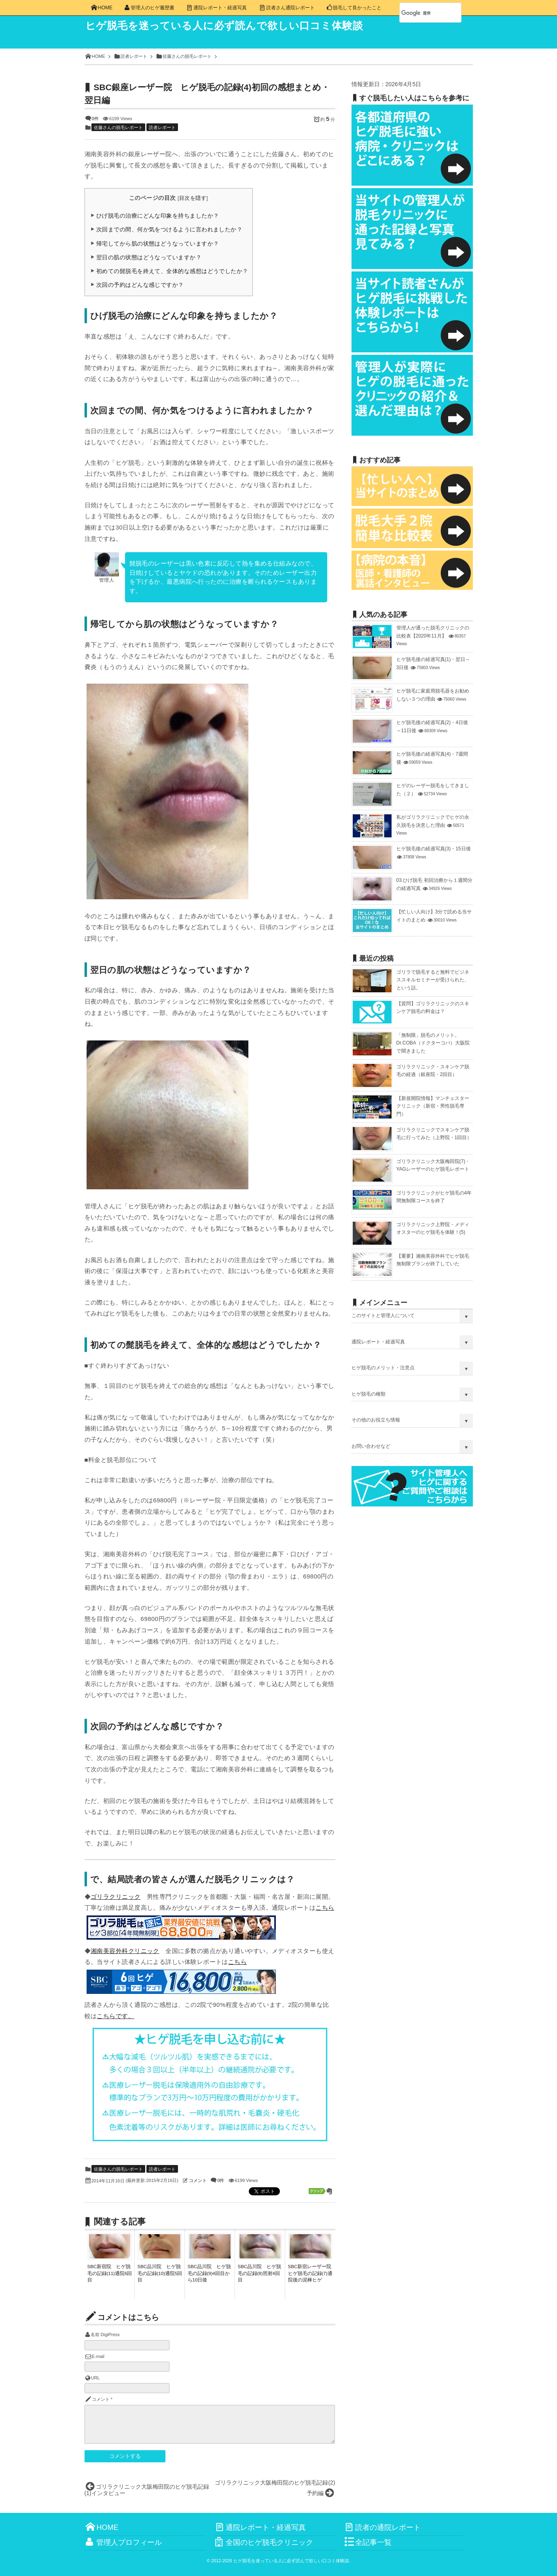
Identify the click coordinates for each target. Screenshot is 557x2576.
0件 (95, 118)
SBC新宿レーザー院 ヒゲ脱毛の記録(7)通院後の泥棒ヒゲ (312, 2273)
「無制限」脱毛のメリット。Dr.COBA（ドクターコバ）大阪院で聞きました (433, 1043)
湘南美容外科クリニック (125, 1950)
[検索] (421, 13)
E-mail (98, 2356)
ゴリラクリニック (116, 1896)
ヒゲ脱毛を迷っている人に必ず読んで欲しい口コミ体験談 (242, 26)
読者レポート (162, 127)
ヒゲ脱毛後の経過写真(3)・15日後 (433, 849)
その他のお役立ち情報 (376, 1420)
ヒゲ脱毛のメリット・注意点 (383, 1368)
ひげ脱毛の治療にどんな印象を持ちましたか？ (157, 215)
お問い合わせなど (371, 1446)
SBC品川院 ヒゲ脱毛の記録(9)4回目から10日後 (209, 2273)
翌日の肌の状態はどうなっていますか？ (148, 257)
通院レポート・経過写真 (378, 1342)
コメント (198, 2180)
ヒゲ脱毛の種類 (368, 1394)
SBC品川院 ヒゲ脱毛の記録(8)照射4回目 (260, 2273)
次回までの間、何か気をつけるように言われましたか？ (169, 229)
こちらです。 (115, 2015)
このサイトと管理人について (383, 1315)
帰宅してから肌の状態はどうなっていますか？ (157, 243)
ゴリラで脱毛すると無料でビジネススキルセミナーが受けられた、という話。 (432, 980)
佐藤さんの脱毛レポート (118, 127)
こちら (325, 1907)
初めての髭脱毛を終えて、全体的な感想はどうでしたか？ (172, 271)
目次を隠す (192, 198)
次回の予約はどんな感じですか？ (140, 285)
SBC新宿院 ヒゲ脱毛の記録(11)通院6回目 (109, 2273)
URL (95, 2377)
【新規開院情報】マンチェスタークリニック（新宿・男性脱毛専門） (432, 1106)
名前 (95, 2334)
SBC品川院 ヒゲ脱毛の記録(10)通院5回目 (160, 2273)
